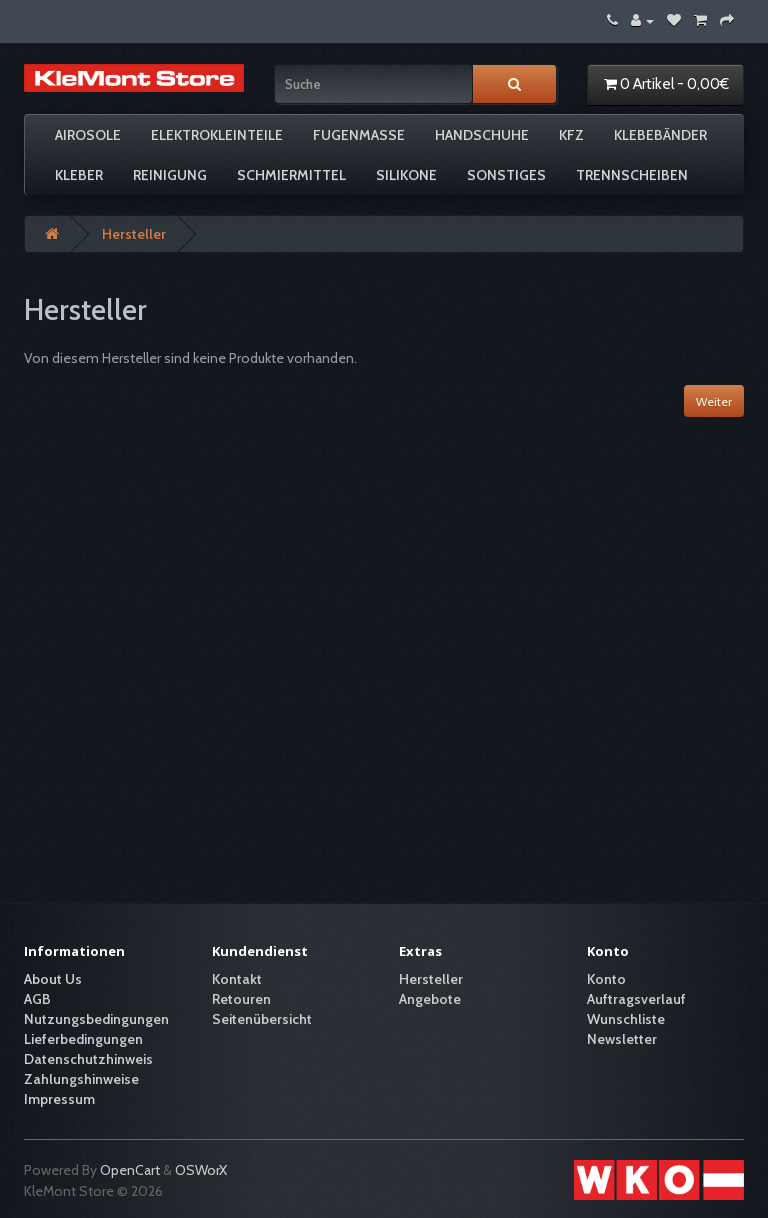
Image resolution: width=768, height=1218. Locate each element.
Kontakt (237, 979)
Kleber (79, 175)
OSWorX (201, 1170)
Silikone (406, 175)
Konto (606, 979)
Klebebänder (660, 135)
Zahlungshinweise (81, 1079)
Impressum (59, 1099)
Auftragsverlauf (636, 999)
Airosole (88, 135)
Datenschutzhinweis (88, 1059)
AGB (37, 999)
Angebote (430, 999)
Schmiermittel (291, 175)
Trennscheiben (632, 175)
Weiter (714, 401)
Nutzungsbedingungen (96, 1019)
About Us (53, 979)
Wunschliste (626, 1019)
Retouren (241, 999)
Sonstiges (506, 175)
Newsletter (622, 1039)
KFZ (571, 135)
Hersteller (134, 234)
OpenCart (130, 1170)
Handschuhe (482, 135)
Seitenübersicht (262, 1019)
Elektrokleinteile (217, 135)
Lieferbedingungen (83, 1039)
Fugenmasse (359, 135)
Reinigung (170, 175)
